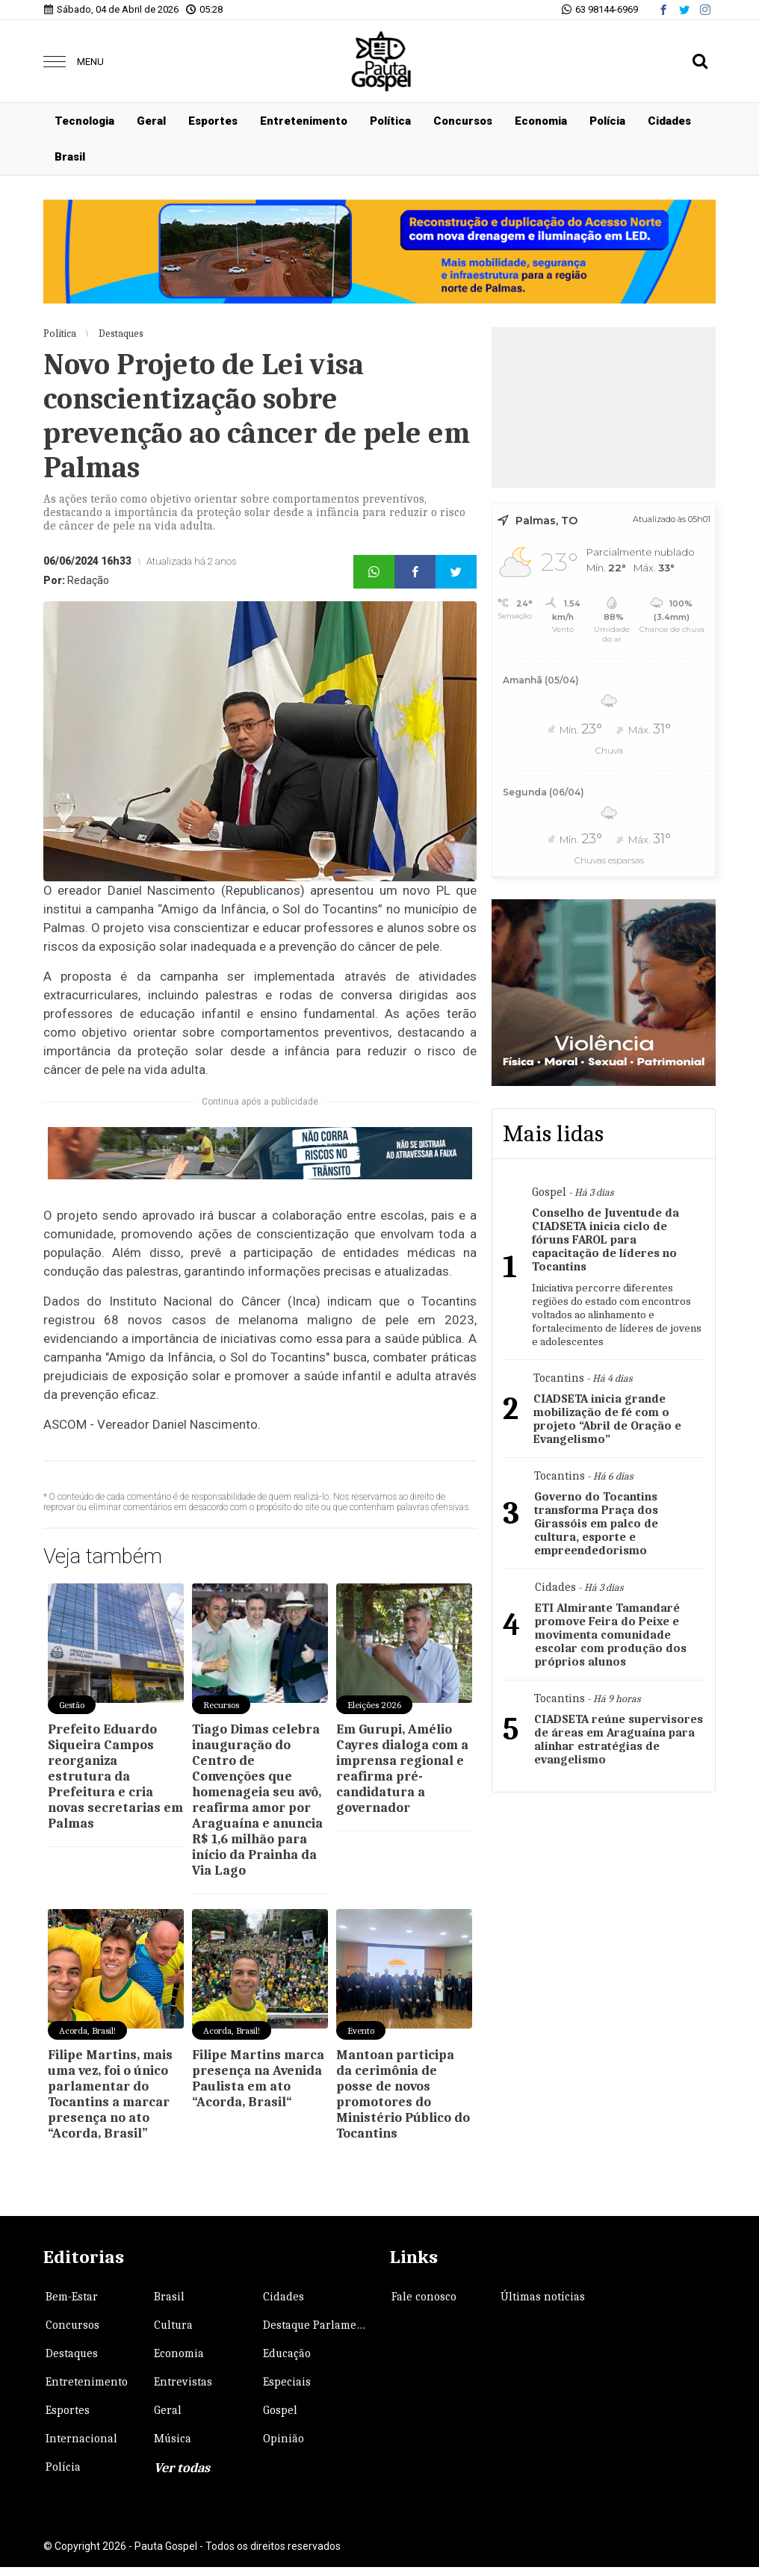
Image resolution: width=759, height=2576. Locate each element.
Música (172, 2438)
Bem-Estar (72, 2296)
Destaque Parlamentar (316, 2325)
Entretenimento (303, 121)
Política (390, 121)
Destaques (72, 2353)
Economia (541, 121)
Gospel (280, 2410)
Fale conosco (423, 2296)
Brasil (70, 157)
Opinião (283, 2438)
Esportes (213, 121)
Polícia (607, 121)
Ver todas (182, 2468)
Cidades (669, 121)
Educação (287, 2353)
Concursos (462, 121)
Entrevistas (183, 2382)
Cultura (173, 2325)
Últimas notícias (543, 2296)
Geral (151, 121)
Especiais (287, 2382)
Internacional (81, 2438)
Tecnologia (84, 121)
